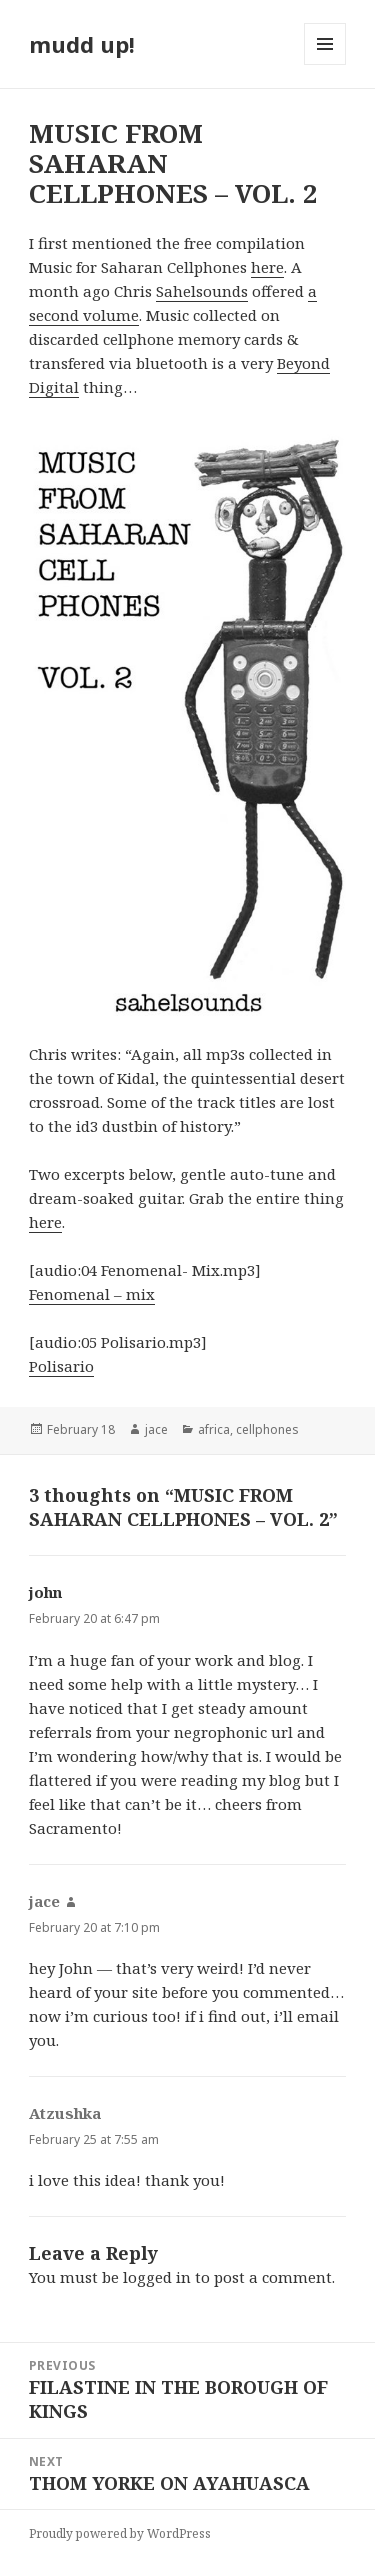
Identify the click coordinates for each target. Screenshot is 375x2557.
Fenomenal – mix (92, 1294)
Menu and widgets (325, 64)
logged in (157, 2277)
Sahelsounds (202, 291)
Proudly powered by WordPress (120, 2533)
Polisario (61, 1366)
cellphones (267, 1429)
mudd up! (82, 44)
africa (214, 1429)
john (45, 1592)
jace (156, 1429)
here (267, 267)
